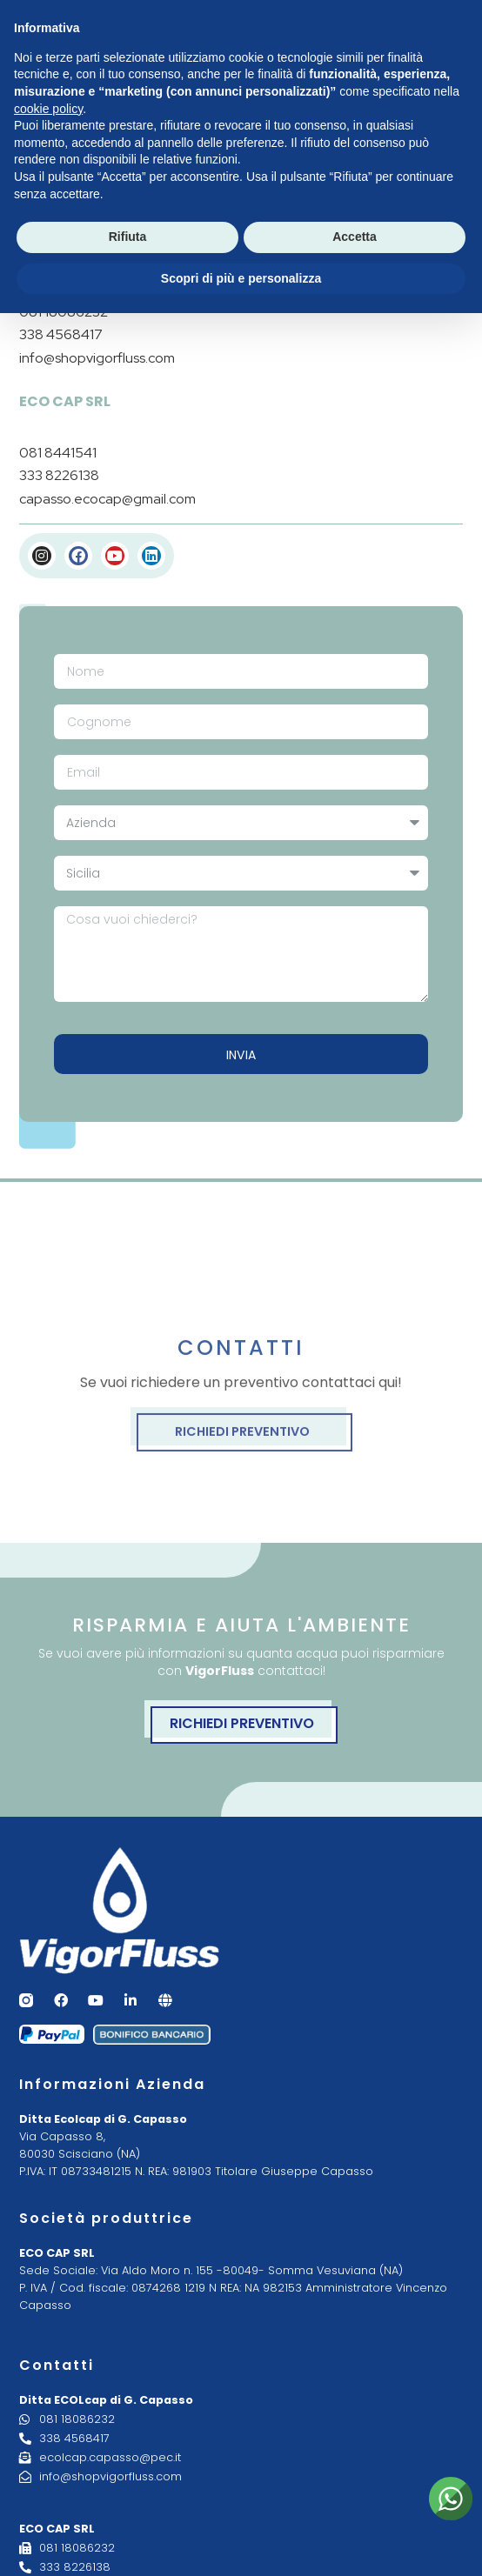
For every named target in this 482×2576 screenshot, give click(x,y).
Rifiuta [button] (128, 237)
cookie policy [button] (48, 109)
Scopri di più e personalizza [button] (241, 278)
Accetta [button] (354, 237)
